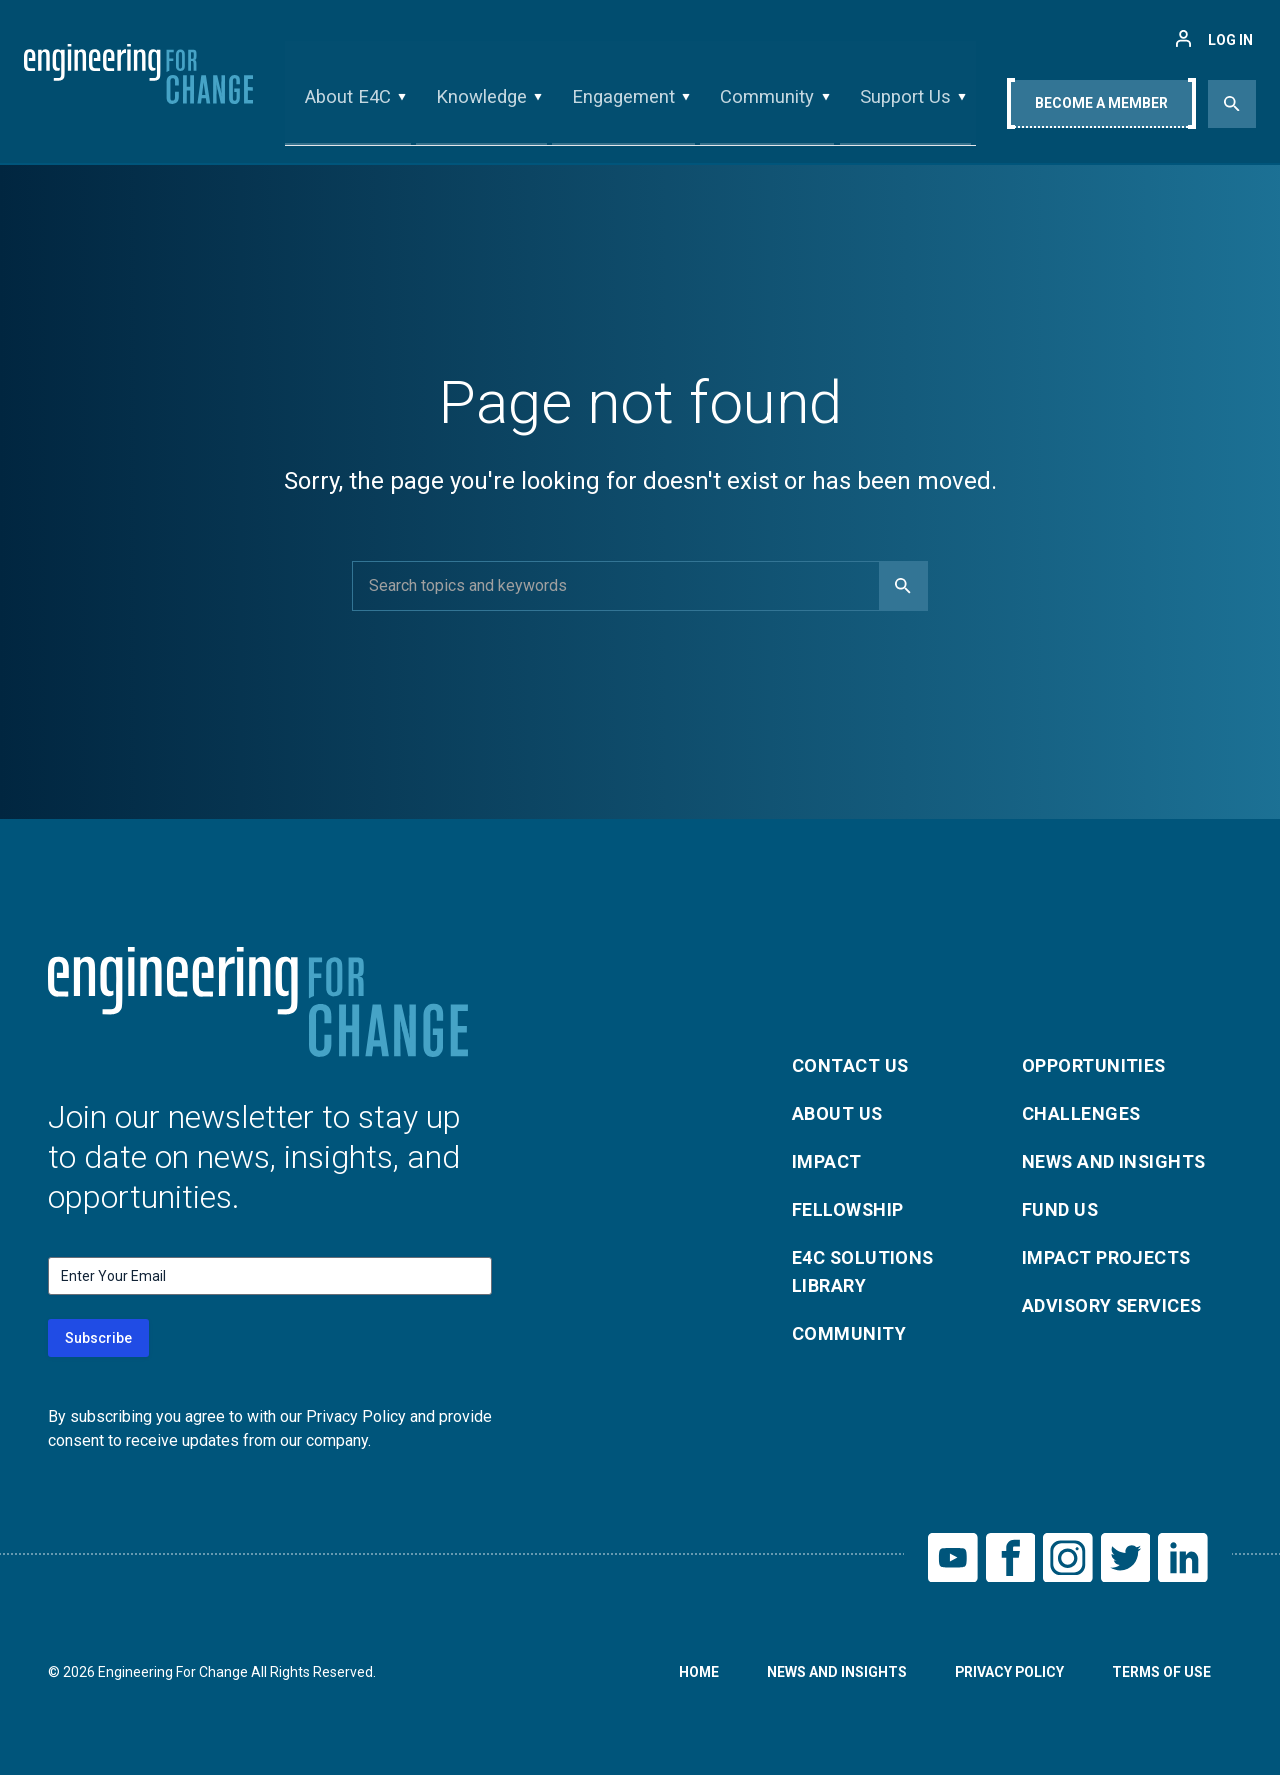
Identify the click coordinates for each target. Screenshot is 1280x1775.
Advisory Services (1113, 1305)
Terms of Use (1161, 1673)
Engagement (623, 103)
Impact (827, 1161)
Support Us (901, 103)
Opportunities (1094, 1065)
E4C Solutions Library (864, 1271)
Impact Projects (1107, 1257)
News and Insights (1115, 1161)
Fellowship (848, 1209)
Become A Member (1101, 107)
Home (695, 1673)
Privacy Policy (1007, 1673)
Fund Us (1060, 1209)
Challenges (1082, 1113)
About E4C (352, 103)
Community (765, 103)
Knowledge (483, 103)
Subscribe (98, 1338)
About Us (838, 1113)
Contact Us (851, 1065)
